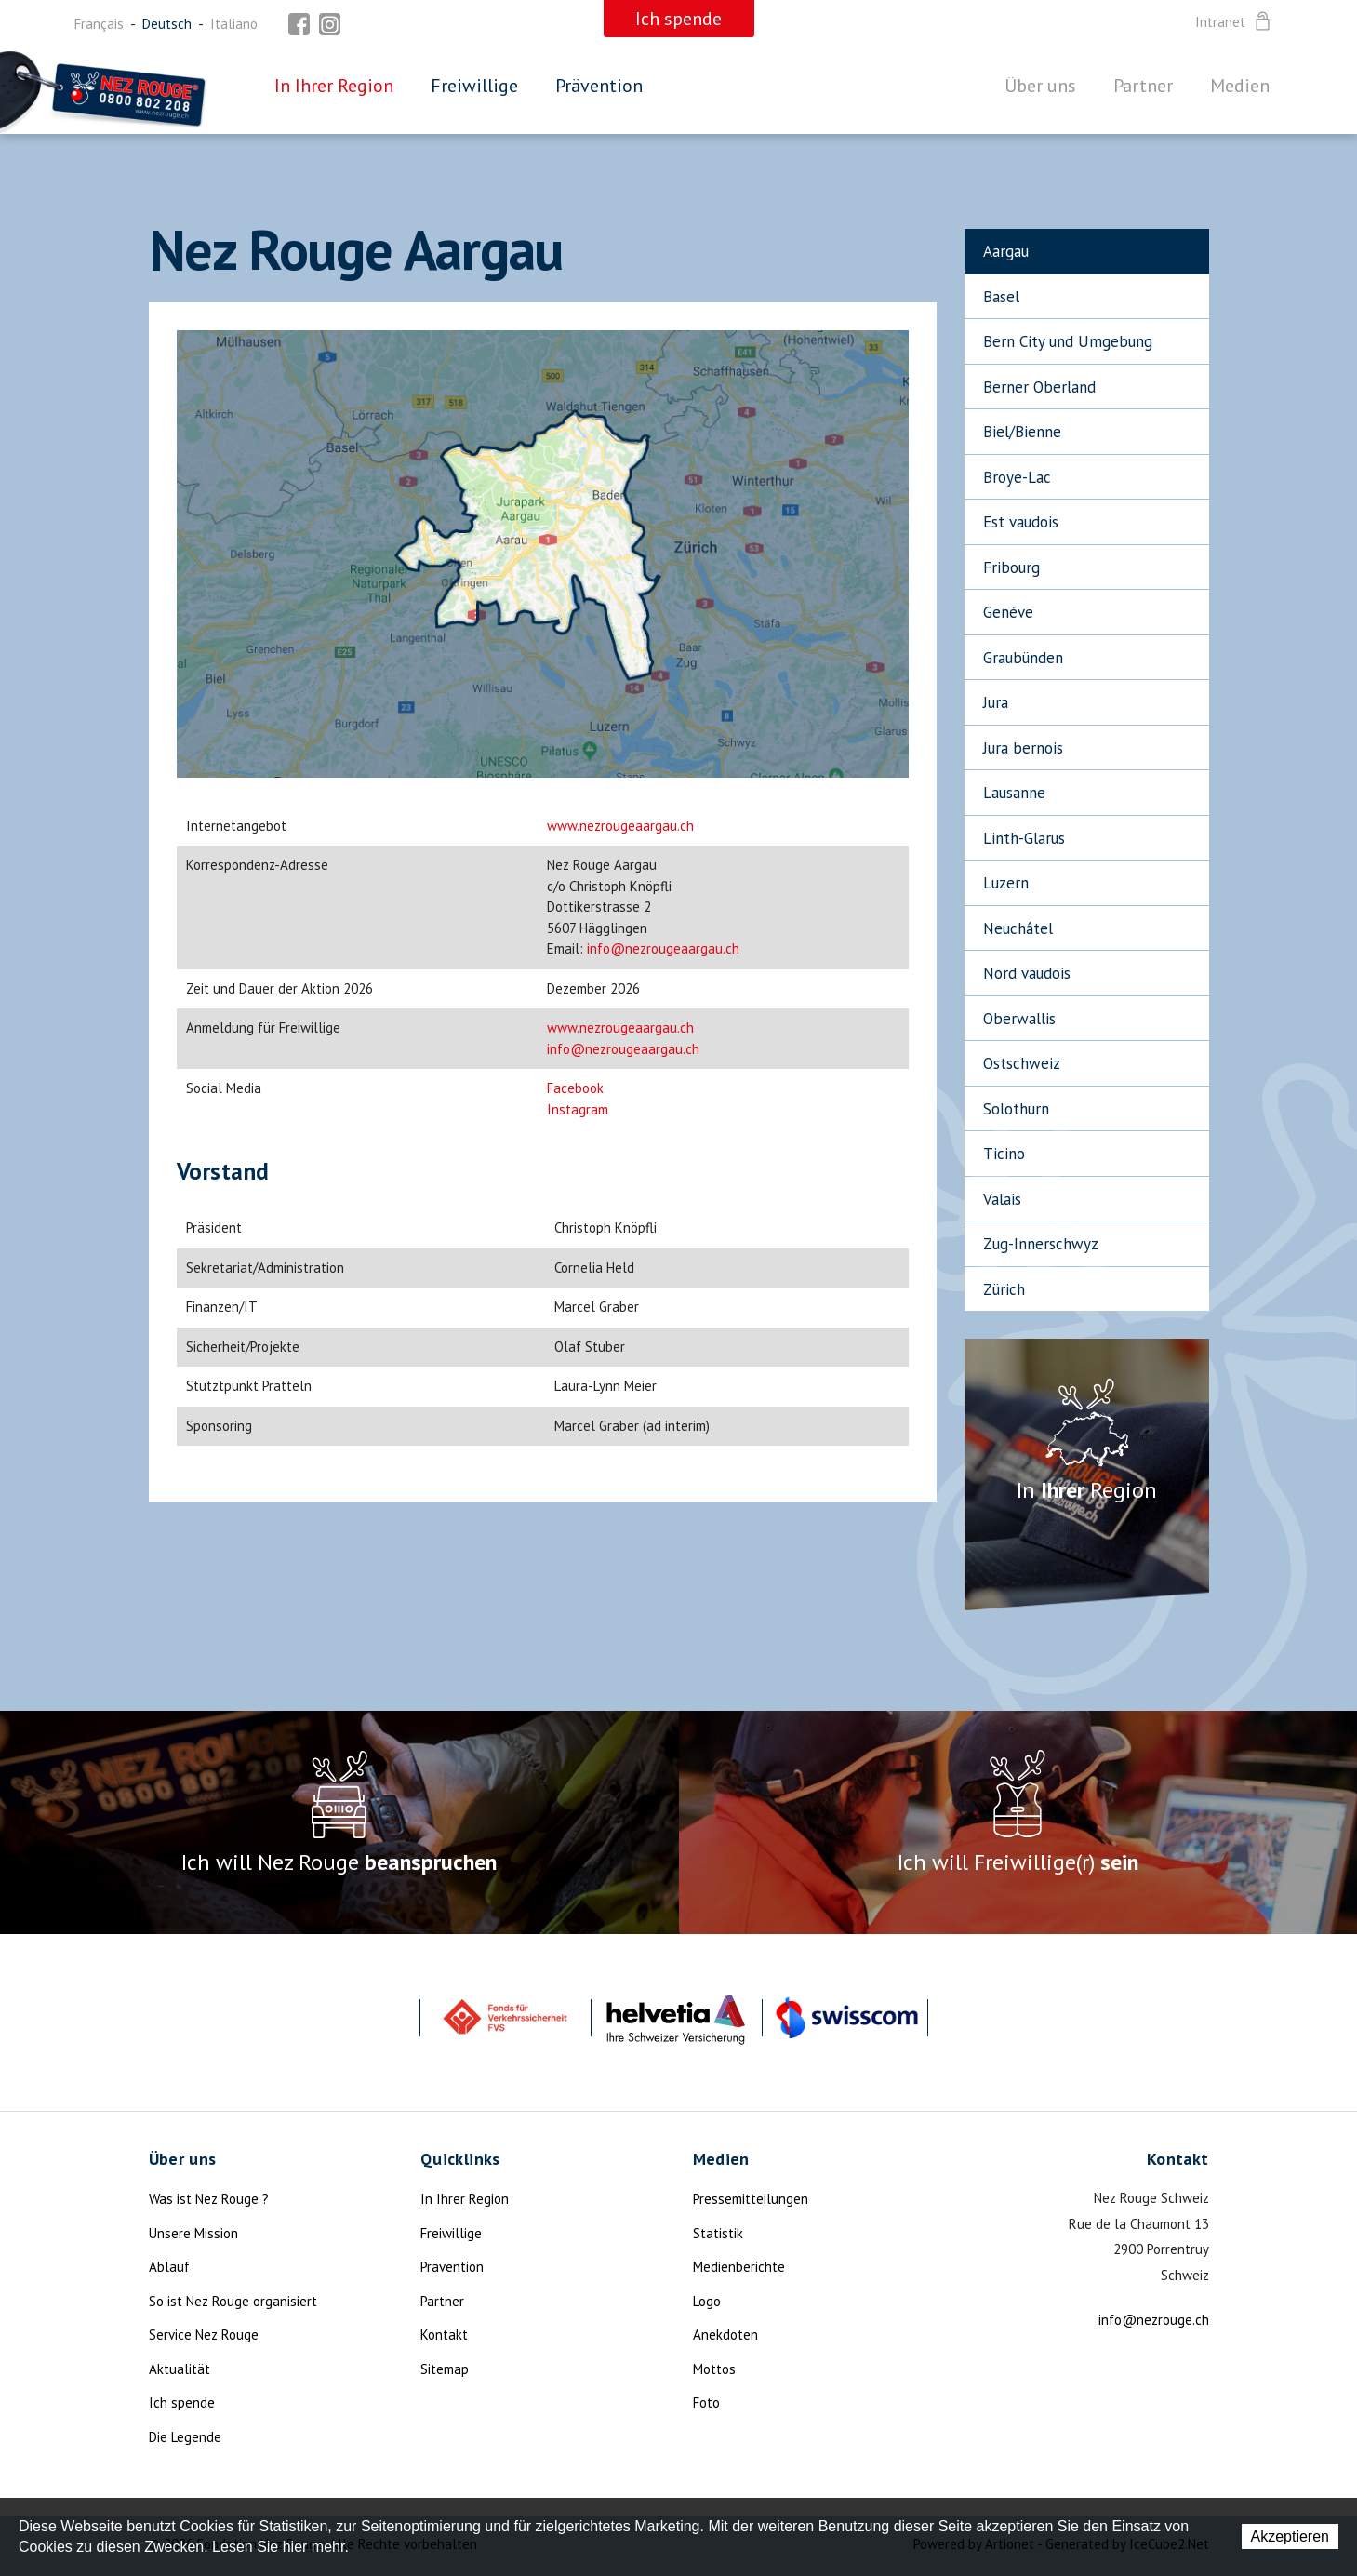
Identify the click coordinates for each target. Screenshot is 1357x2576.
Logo (707, 2301)
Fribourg (1011, 567)
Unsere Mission (193, 2233)
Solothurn (1016, 1109)
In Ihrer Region (333, 85)
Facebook (575, 1088)
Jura (995, 702)
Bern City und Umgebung (1067, 341)
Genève (1008, 612)
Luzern (1006, 883)
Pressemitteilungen (750, 2199)
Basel (1001, 297)
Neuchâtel (1018, 928)
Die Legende (185, 2437)
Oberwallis (1019, 1018)
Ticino (1004, 1153)
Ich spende (182, 2402)
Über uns (1040, 85)
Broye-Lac (1017, 477)
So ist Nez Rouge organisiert (233, 2301)
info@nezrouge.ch (1153, 2320)
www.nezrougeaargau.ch (620, 825)
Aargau (1006, 251)
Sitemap (444, 2369)
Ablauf (169, 2267)
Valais (1002, 1199)
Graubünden (1023, 657)
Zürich (1004, 1289)
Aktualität (179, 2369)
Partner (1143, 85)
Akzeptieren (1290, 2536)
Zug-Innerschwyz (1040, 1244)
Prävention (599, 85)
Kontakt (444, 2334)
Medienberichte (739, 2267)
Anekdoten (725, 2334)
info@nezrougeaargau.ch (663, 948)
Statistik (718, 2233)
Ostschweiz (1021, 1063)
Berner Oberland (1039, 387)
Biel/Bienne (1022, 431)
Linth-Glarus (1024, 838)
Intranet (1234, 22)
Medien (1240, 85)
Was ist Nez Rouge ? (209, 2199)
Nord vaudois (1027, 973)
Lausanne (1014, 792)
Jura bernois (1023, 748)
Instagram (577, 1109)
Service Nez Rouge (204, 2334)
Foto (706, 2402)
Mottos (714, 2369)
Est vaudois (1020, 522)
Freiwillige (474, 85)
